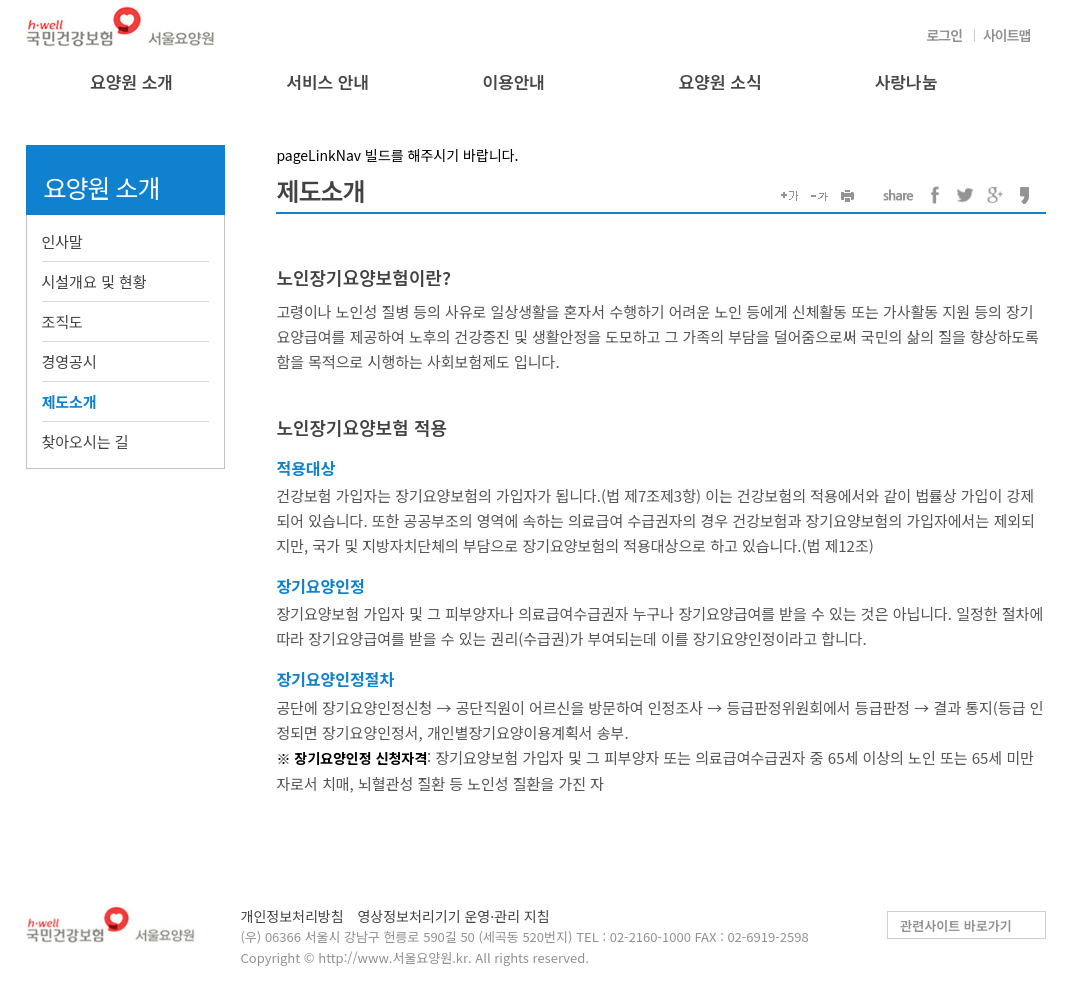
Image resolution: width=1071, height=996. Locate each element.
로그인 (944, 35)
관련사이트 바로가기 (955, 925)
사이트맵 (1007, 35)
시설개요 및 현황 (94, 281)
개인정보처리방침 (292, 916)
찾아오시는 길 (85, 441)
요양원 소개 (131, 81)
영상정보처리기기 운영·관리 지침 (453, 916)
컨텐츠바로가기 (0, 0)
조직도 (62, 321)
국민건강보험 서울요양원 (121, 26)
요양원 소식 (720, 81)
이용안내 (513, 81)
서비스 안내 (327, 81)
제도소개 (69, 401)
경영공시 (69, 361)
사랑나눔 (906, 81)
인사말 (62, 241)
